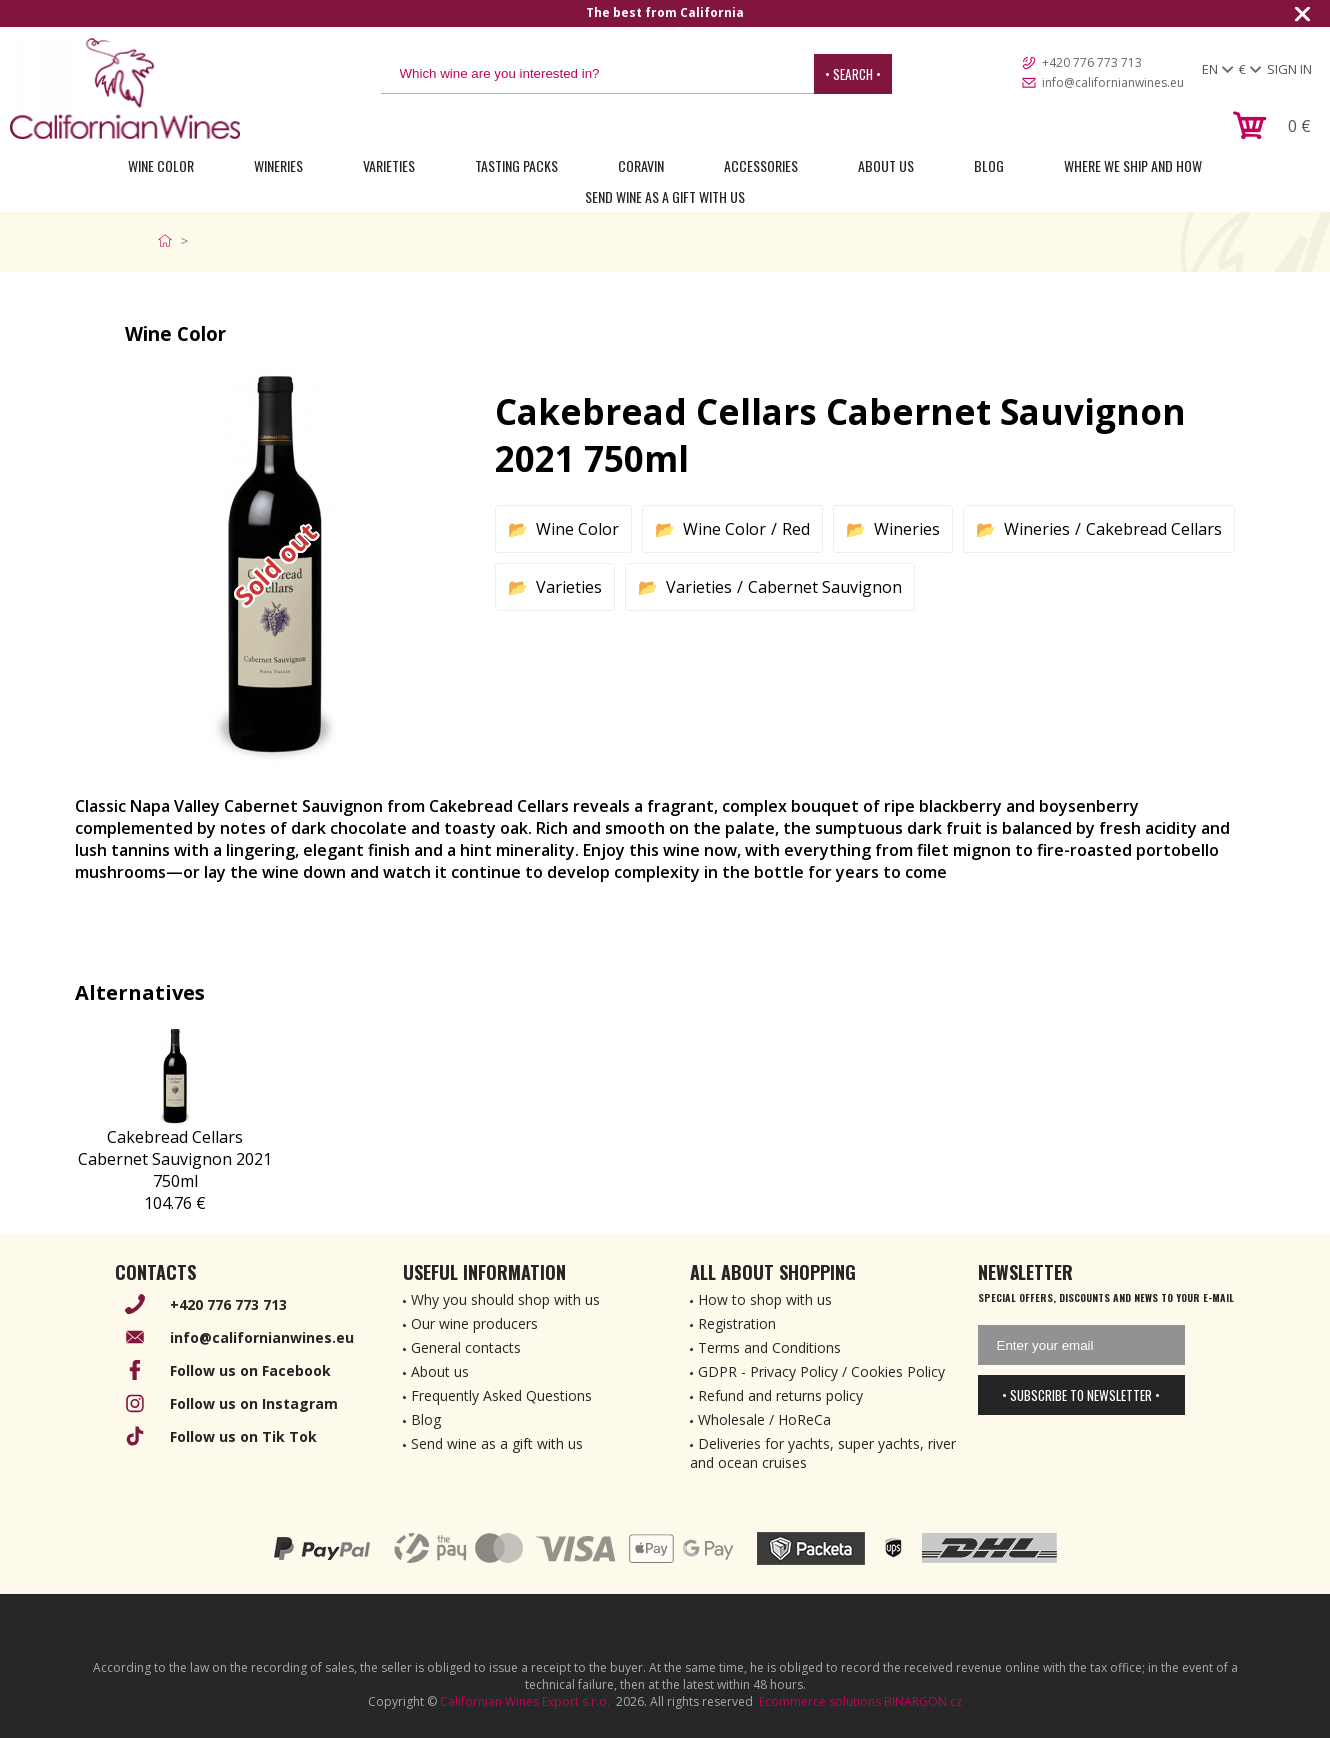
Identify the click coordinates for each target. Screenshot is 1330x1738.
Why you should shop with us (505, 1299)
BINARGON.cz (923, 1701)
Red (796, 529)
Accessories (761, 165)
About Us (886, 165)
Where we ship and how (1133, 165)
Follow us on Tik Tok (243, 1436)
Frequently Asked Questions (501, 1395)
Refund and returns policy (780, 1395)
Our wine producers (474, 1323)
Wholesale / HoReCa (764, 1419)
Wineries (278, 165)
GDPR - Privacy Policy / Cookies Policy (821, 1371)
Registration (737, 1323)
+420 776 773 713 (1092, 62)
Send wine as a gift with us (665, 196)
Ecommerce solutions (820, 1701)
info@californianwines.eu (1113, 82)
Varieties (389, 165)
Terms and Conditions (769, 1347)
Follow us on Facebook (250, 1370)
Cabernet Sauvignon (825, 587)
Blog (989, 165)
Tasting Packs (516, 165)
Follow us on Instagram (254, 1403)
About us (440, 1371)
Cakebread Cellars (1154, 529)
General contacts (466, 1347)
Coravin (641, 165)
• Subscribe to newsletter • (1081, 1395)
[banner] (125, 88)
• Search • (853, 74)
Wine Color (161, 165)
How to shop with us (765, 1299)
